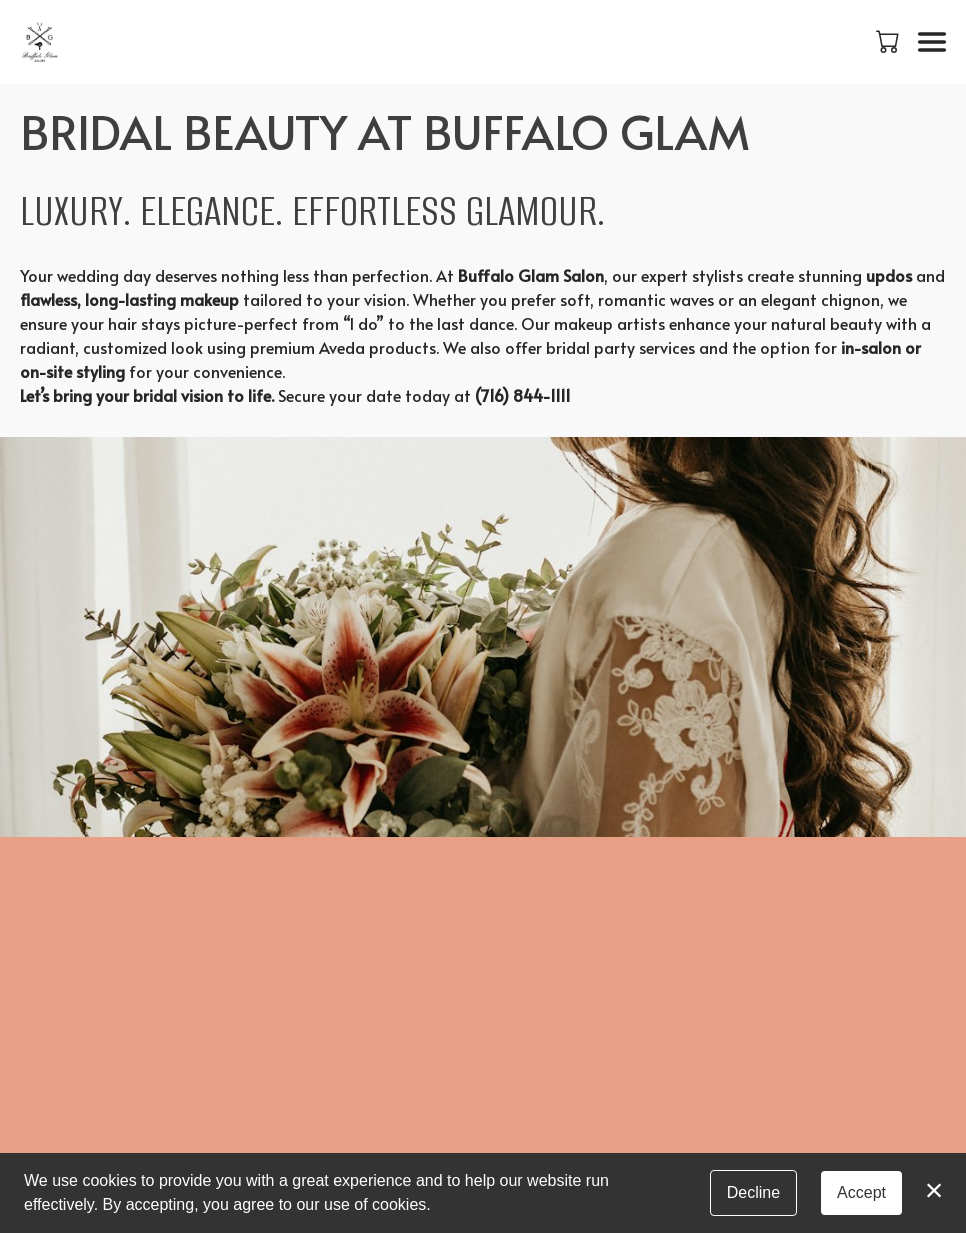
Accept (861, 1192)
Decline (753, 1192)
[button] (889, 41)
